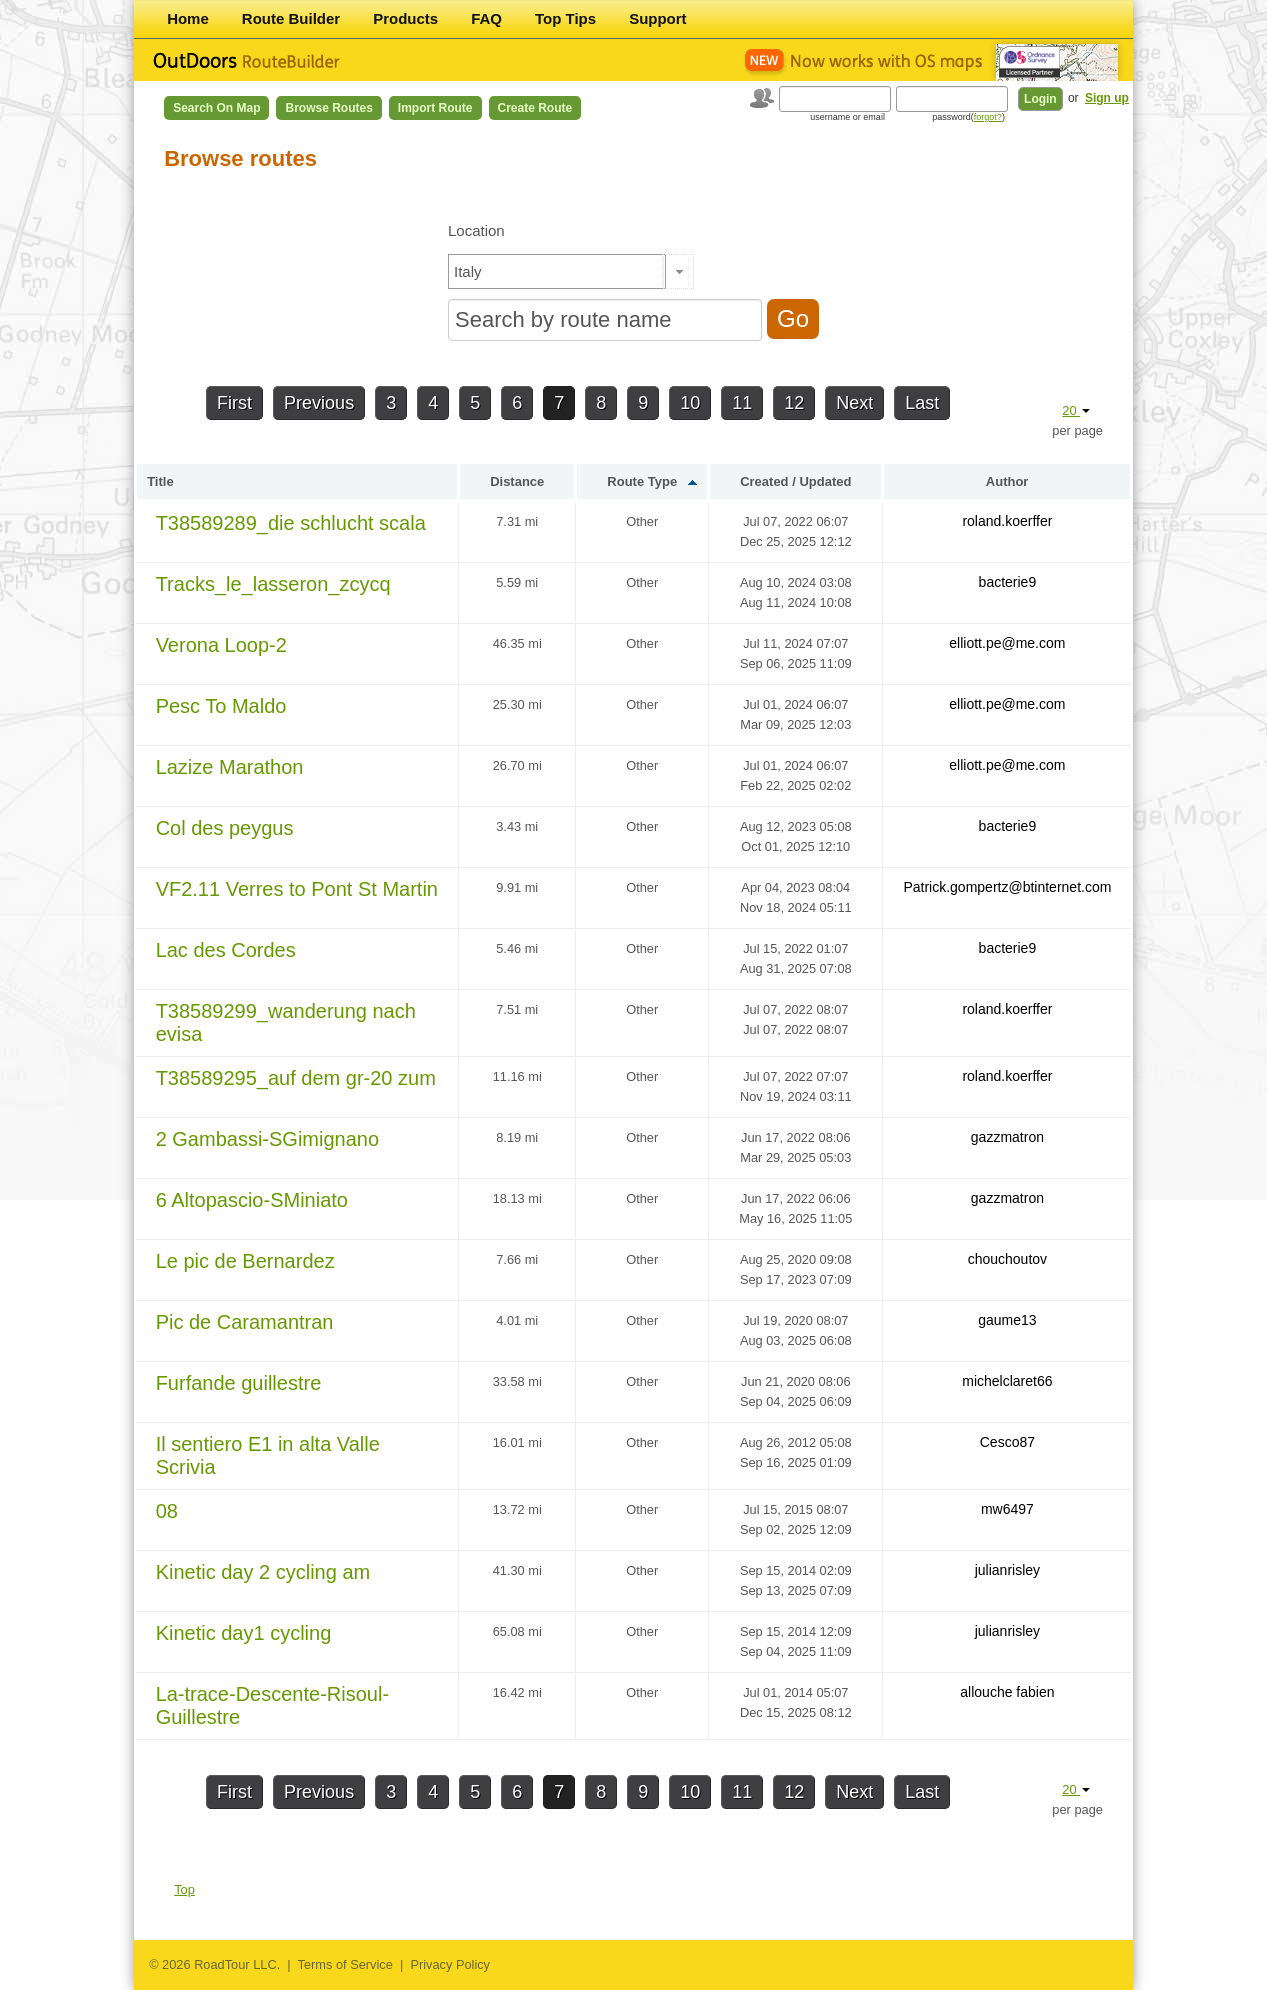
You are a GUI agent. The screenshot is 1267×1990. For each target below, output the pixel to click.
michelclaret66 (1007, 1381)
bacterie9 (1008, 582)
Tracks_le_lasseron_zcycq (273, 584)
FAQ (486, 18)
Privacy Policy (450, 1964)
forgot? (988, 117)
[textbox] (557, 271)
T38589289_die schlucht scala (291, 523)
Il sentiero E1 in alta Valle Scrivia (268, 1455)
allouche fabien (1007, 1692)
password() (968, 117)
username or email (847, 117)
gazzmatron (1007, 1137)
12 (794, 403)
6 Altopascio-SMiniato (252, 1200)
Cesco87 (1007, 1442)
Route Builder (291, 18)
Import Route (435, 108)
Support (658, 18)
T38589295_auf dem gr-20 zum (296, 1078)
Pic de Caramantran (245, 1322)
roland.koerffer (1007, 521)
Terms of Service (345, 1964)
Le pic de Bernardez (245, 1261)
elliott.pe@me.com (1007, 643)
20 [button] (1076, 410)
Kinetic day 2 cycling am (263, 1572)
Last (922, 403)
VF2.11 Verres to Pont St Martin (297, 889)
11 (742, 403)
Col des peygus (225, 828)
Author (1007, 481)
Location (476, 230)
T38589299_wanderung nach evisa (286, 1022)
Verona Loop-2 (221, 645)
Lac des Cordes (226, 950)
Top (184, 1889)
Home (188, 18)
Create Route (535, 108)
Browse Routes (328, 108)
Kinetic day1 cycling (244, 1633)
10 (690, 403)
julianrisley (1007, 1570)
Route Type (642, 481)
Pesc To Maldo (221, 706)
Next (854, 403)
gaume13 (1007, 1320)
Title (160, 481)
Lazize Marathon (230, 767)
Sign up (1107, 98)
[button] (678, 271)
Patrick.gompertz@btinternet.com (1007, 887)
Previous (319, 403)
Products (405, 18)
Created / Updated (795, 481)
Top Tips (565, 18)
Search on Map (216, 108)
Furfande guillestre (239, 1383)
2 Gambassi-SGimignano (267, 1139)
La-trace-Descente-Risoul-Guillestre (272, 1705)
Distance (517, 481)
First (234, 403)
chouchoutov (1007, 1259)
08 (167, 1511)
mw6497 (1007, 1509)
